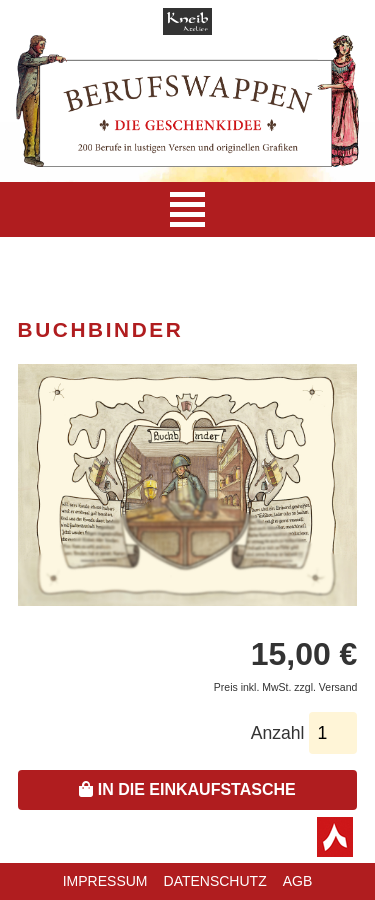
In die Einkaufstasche (187, 789)
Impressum (105, 881)
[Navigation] (187, 209)
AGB (298, 881)
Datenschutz (215, 881)
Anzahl (278, 733)
